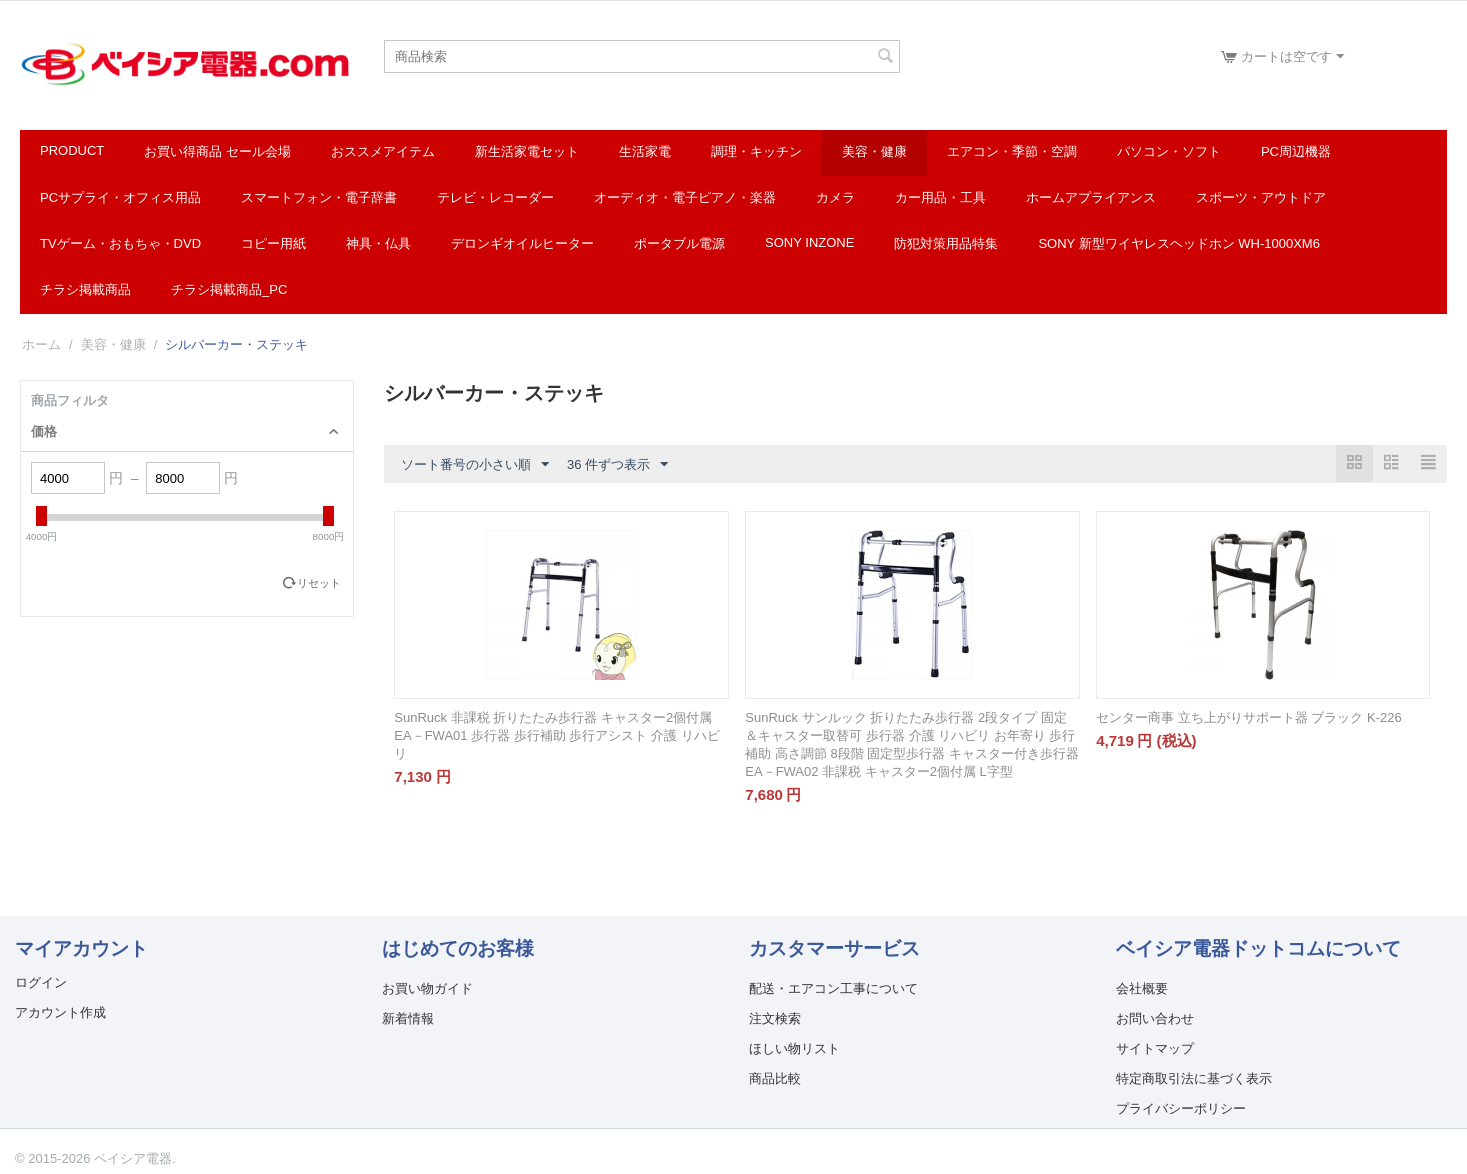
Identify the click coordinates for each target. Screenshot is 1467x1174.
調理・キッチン (756, 151)
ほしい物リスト (794, 1048)
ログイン (41, 982)
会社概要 (1142, 988)
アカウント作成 (60, 1012)
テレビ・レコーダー (495, 197)
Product (72, 150)
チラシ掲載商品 (85, 289)
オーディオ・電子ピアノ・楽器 (685, 197)
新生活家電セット (527, 151)
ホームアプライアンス (1091, 197)
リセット (319, 583)
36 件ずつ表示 (617, 465)
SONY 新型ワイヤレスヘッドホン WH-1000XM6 (1178, 243)
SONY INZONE (809, 242)
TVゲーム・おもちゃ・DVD (120, 243)
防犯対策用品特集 (946, 243)
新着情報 (408, 1018)
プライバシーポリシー (1181, 1108)
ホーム (41, 344)
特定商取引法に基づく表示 (1194, 1078)
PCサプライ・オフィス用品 (120, 197)
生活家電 (645, 151)
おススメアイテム (383, 151)
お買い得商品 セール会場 (217, 151)
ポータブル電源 (679, 243)
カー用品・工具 (940, 197)
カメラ (835, 197)
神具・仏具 (378, 243)
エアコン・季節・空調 (1012, 151)
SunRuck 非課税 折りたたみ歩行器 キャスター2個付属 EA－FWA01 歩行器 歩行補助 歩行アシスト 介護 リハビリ (556, 735)
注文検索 (775, 1018)
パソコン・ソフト (1169, 151)
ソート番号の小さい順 (475, 465)
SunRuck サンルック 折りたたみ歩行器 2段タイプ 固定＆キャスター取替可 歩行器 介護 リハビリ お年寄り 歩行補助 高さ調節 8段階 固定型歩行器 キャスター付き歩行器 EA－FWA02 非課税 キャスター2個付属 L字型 (912, 744)
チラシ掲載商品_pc (229, 289)
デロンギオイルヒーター (522, 243)
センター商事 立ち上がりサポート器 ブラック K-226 (1249, 717)
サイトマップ (1155, 1048)
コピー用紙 (273, 243)
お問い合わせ (1155, 1018)
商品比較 (775, 1078)
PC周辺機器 (1296, 151)
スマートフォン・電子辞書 (319, 197)
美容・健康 (874, 151)
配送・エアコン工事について (833, 988)
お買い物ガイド (427, 988)
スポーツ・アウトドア (1261, 197)
